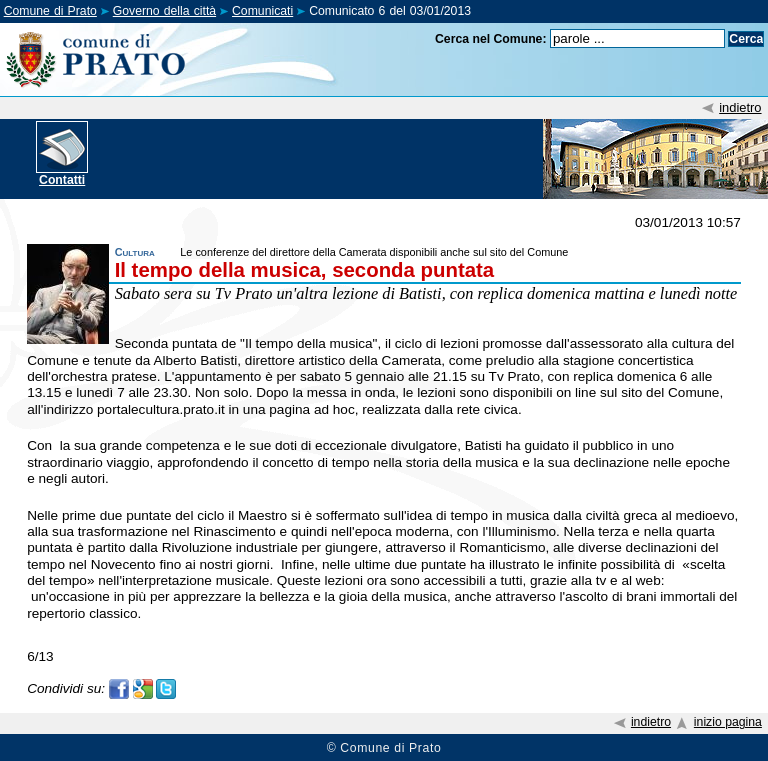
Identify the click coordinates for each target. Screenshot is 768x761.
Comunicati (262, 11)
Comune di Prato (50, 11)
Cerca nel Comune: (491, 39)
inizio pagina (728, 722)
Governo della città (164, 11)
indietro (740, 107)
